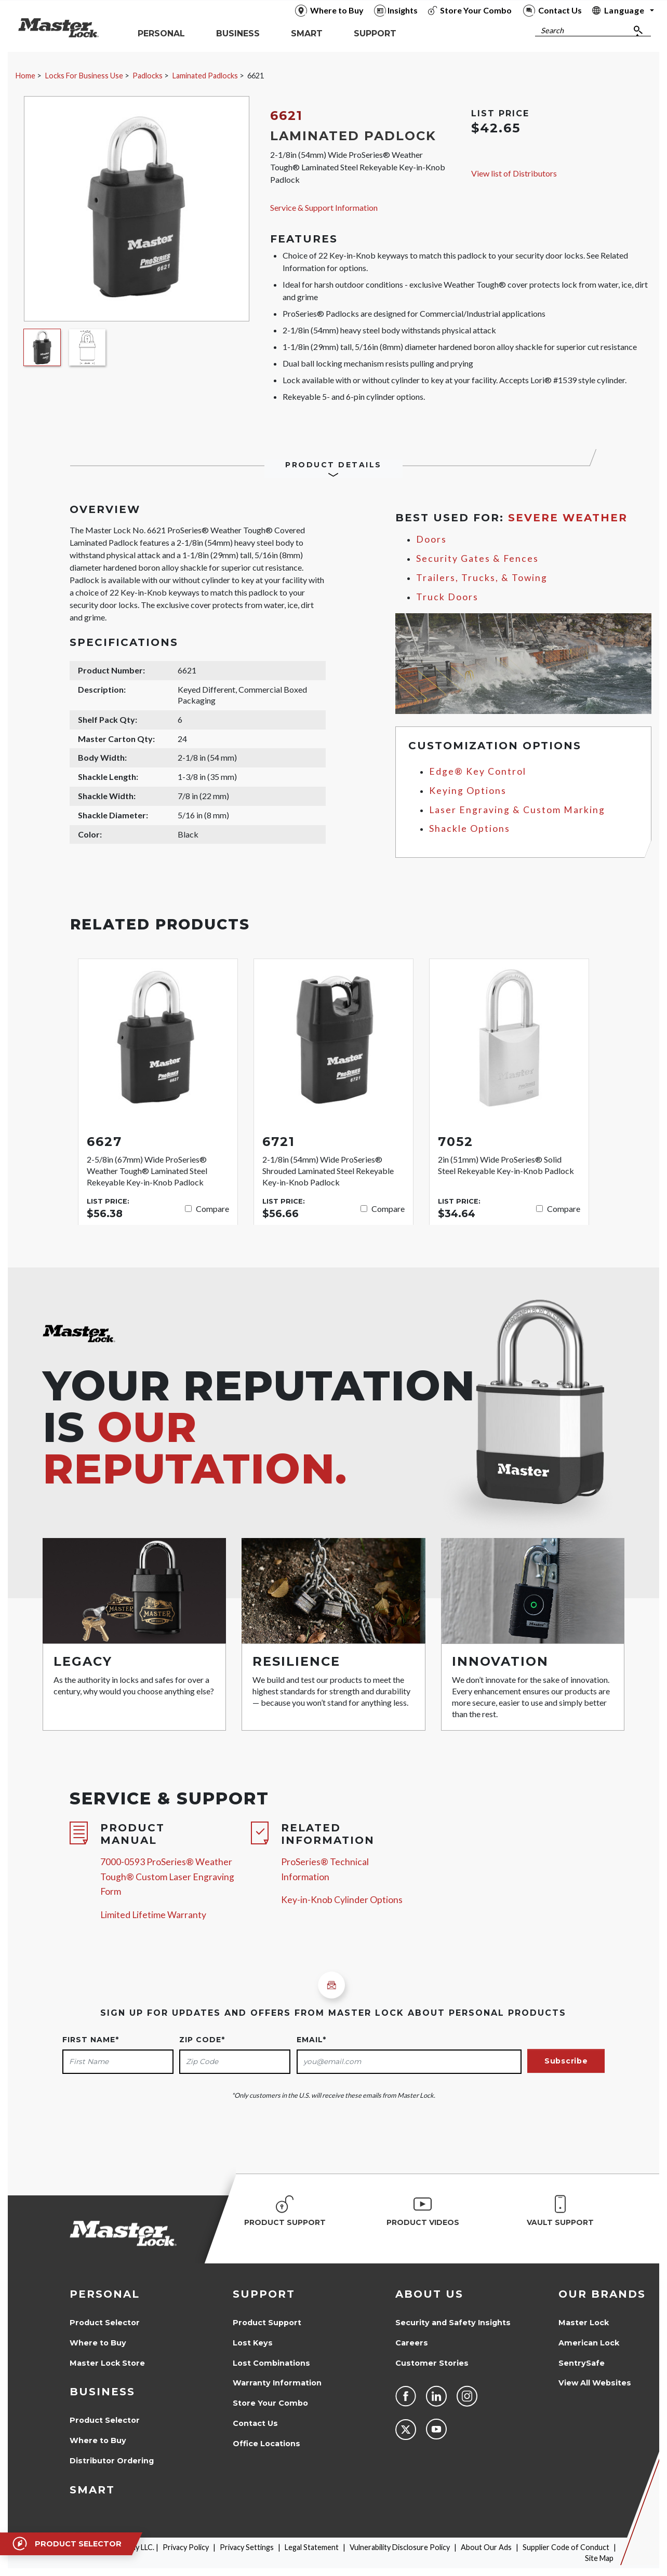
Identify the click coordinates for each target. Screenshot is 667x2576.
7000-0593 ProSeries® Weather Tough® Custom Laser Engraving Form (167, 1876)
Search (552, 30)
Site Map (599, 2558)
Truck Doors (447, 596)
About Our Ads (486, 2547)
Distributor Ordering (112, 2460)
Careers (411, 2343)
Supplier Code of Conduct (566, 2547)
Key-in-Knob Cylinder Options (342, 1899)
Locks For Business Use (84, 75)
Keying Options (467, 790)
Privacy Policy (186, 2547)
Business (102, 2391)
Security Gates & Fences (477, 558)
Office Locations (266, 2443)
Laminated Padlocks (205, 75)
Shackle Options (469, 828)
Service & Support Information (324, 207)
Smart (92, 2490)
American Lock (588, 2343)
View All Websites (594, 2383)
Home (25, 75)
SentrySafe (581, 2363)
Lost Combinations (271, 2363)
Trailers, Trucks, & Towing (482, 577)
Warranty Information (277, 2383)
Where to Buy (98, 2343)
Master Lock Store (107, 2363)
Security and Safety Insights (453, 2322)
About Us (429, 2294)
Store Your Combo (270, 2403)
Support (264, 2294)
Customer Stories (432, 2363)
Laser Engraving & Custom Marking (517, 809)
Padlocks (147, 75)
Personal (105, 2294)
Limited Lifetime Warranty (153, 1914)
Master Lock (583, 2322)
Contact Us (255, 2423)
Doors (431, 539)
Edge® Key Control (477, 771)
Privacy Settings (247, 2547)
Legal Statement (312, 2547)
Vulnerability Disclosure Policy (400, 2547)
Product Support (267, 2322)
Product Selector (105, 2322)
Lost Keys (253, 2343)
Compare (212, 1208)
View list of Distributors (514, 173)
